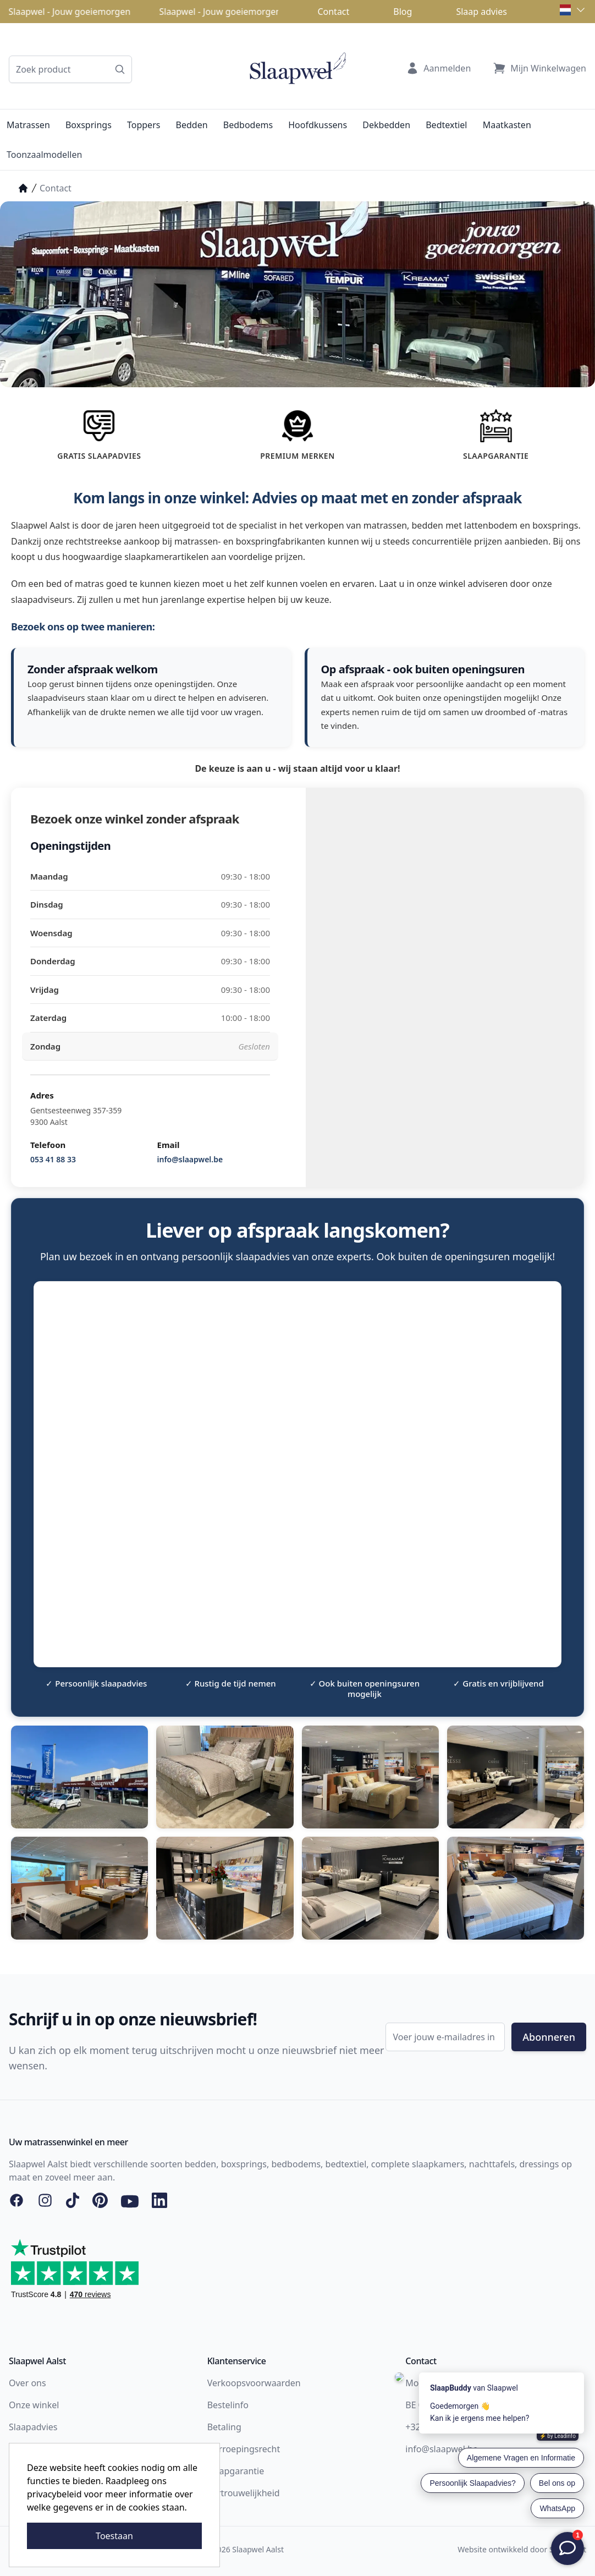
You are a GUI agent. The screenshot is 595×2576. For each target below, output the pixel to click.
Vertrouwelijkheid (243, 2493)
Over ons (27, 2383)
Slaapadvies (33, 2427)
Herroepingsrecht (243, 2449)
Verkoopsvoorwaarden (254, 2383)
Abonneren (548, 2037)
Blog (402, 12)
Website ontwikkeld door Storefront (522, 2549)
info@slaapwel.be (190, 1159)
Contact (333, 12)
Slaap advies (481, 12)
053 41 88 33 (53, 1159)
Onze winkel (34, 2405)
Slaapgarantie (236, 2471)
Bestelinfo (228, 2405)
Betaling (224, 2427)
